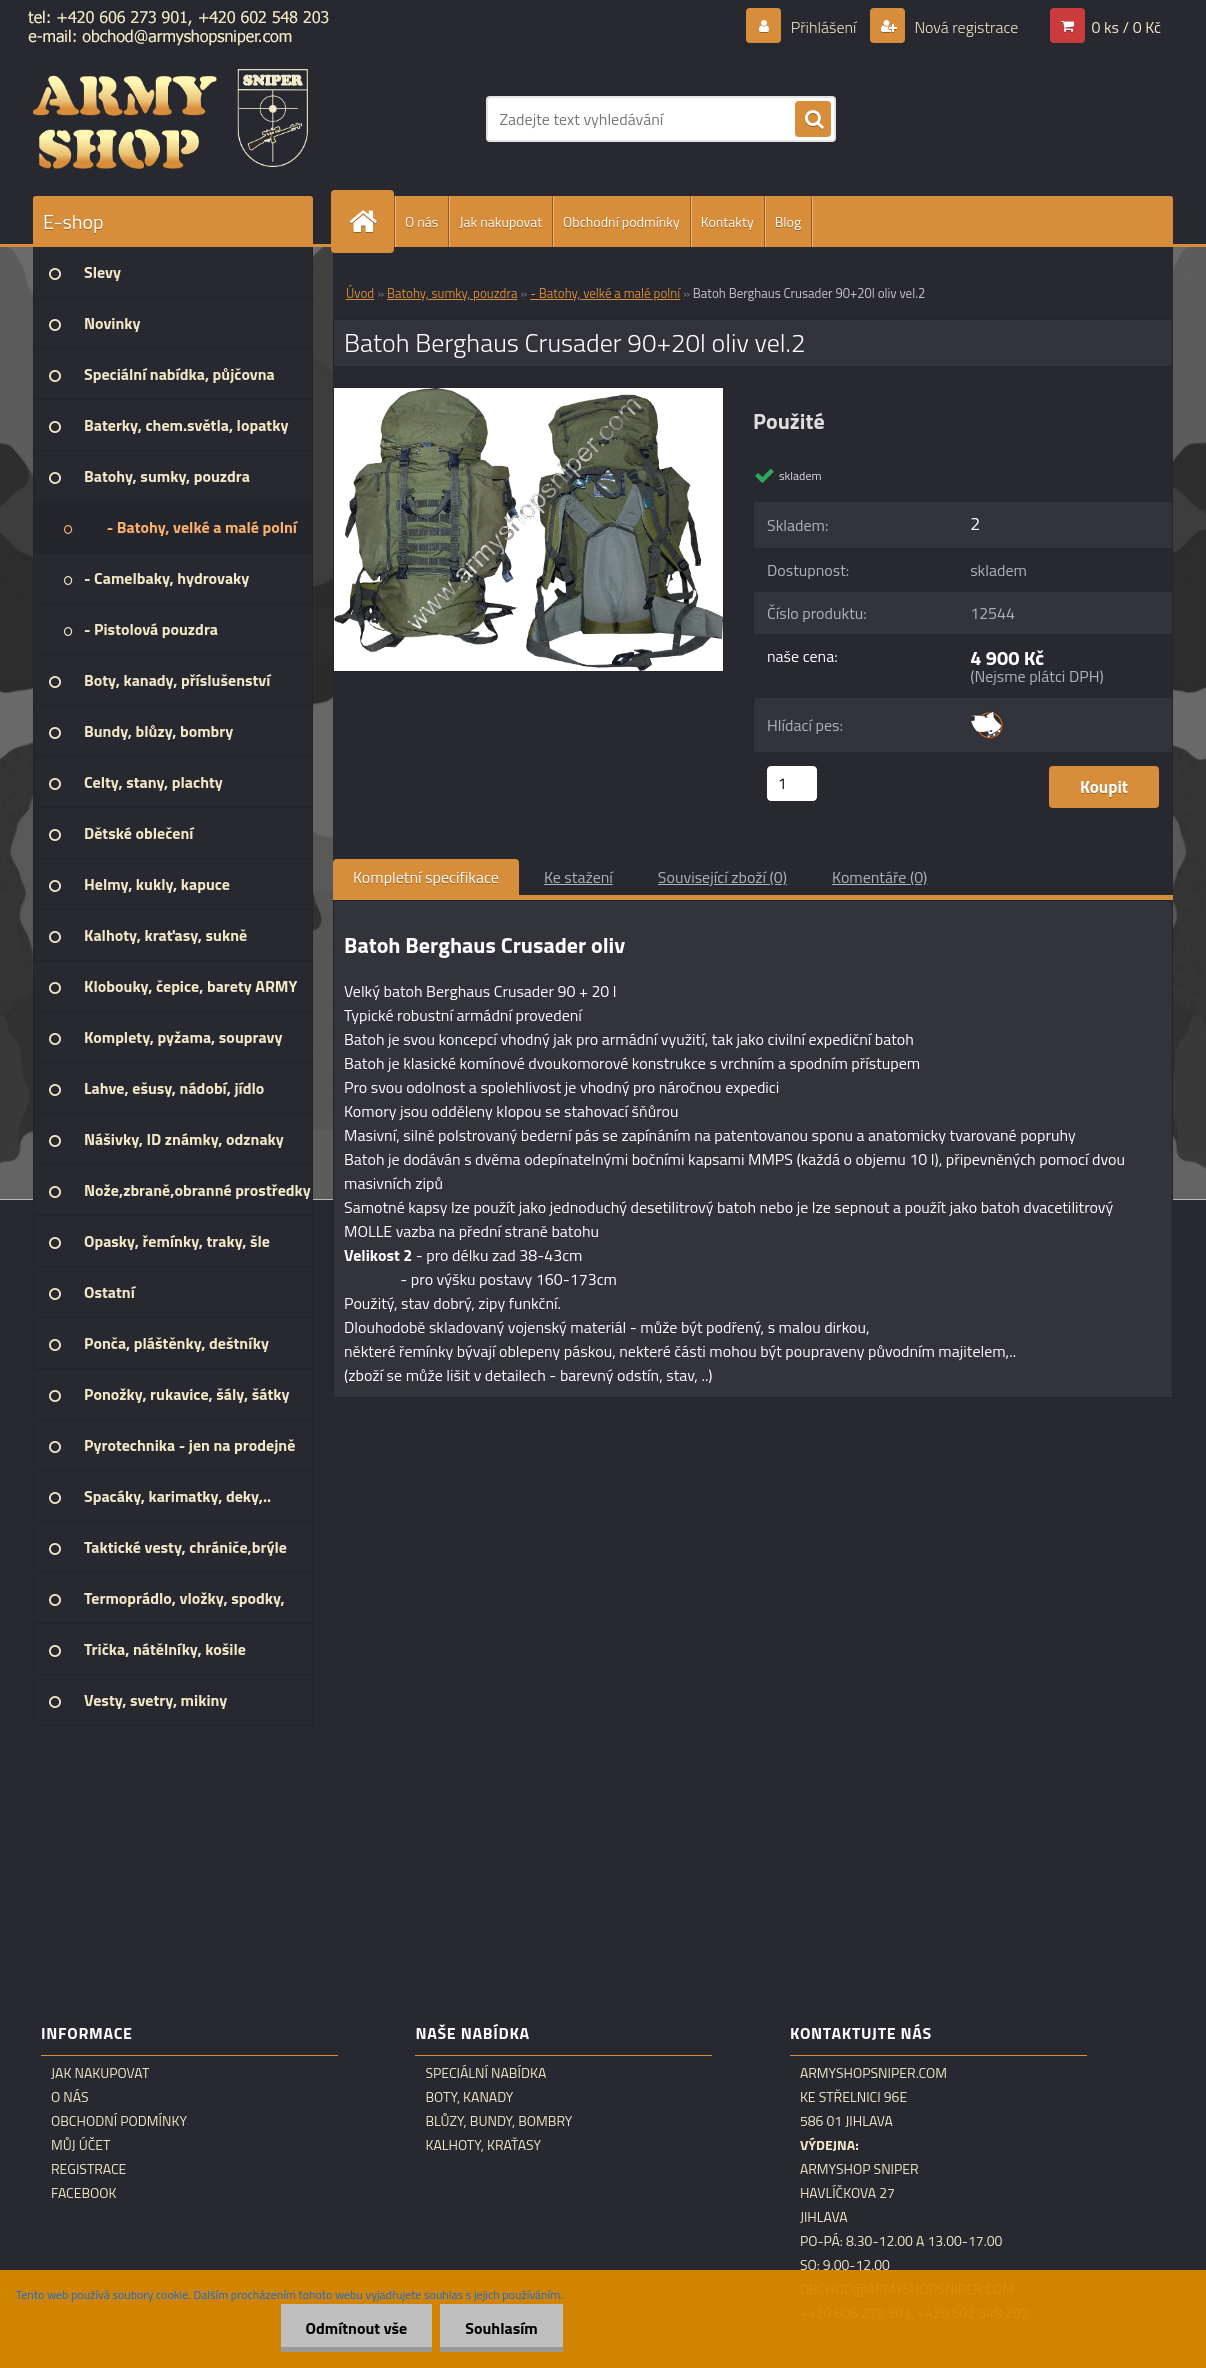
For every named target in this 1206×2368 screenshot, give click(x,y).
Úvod (360, 293)
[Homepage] (371, 221)
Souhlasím (501, 2328)
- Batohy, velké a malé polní (605, 293)
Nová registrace (965, 27)
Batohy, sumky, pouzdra (452, 293)
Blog (788, 221)
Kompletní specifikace (426, 877)
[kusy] (792, 783)
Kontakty (727, 221)
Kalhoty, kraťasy (483, 2145)
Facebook (84, 2193)
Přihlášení (823, 27)
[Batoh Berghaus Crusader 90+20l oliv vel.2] (528, 396)
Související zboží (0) (722, 877)
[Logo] (170, 119)
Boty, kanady (469, 2097)
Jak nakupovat (500, 221)
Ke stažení (578, 877)
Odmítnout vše (357, 2328)
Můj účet (80, 2145)
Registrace (88, 2169)
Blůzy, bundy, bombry (498, 2121)
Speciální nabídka (485, 2073)
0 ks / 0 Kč (1126, 27)
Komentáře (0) (879, 877)
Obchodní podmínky (621, 221)
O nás (421, 221)
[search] (813, 120)
